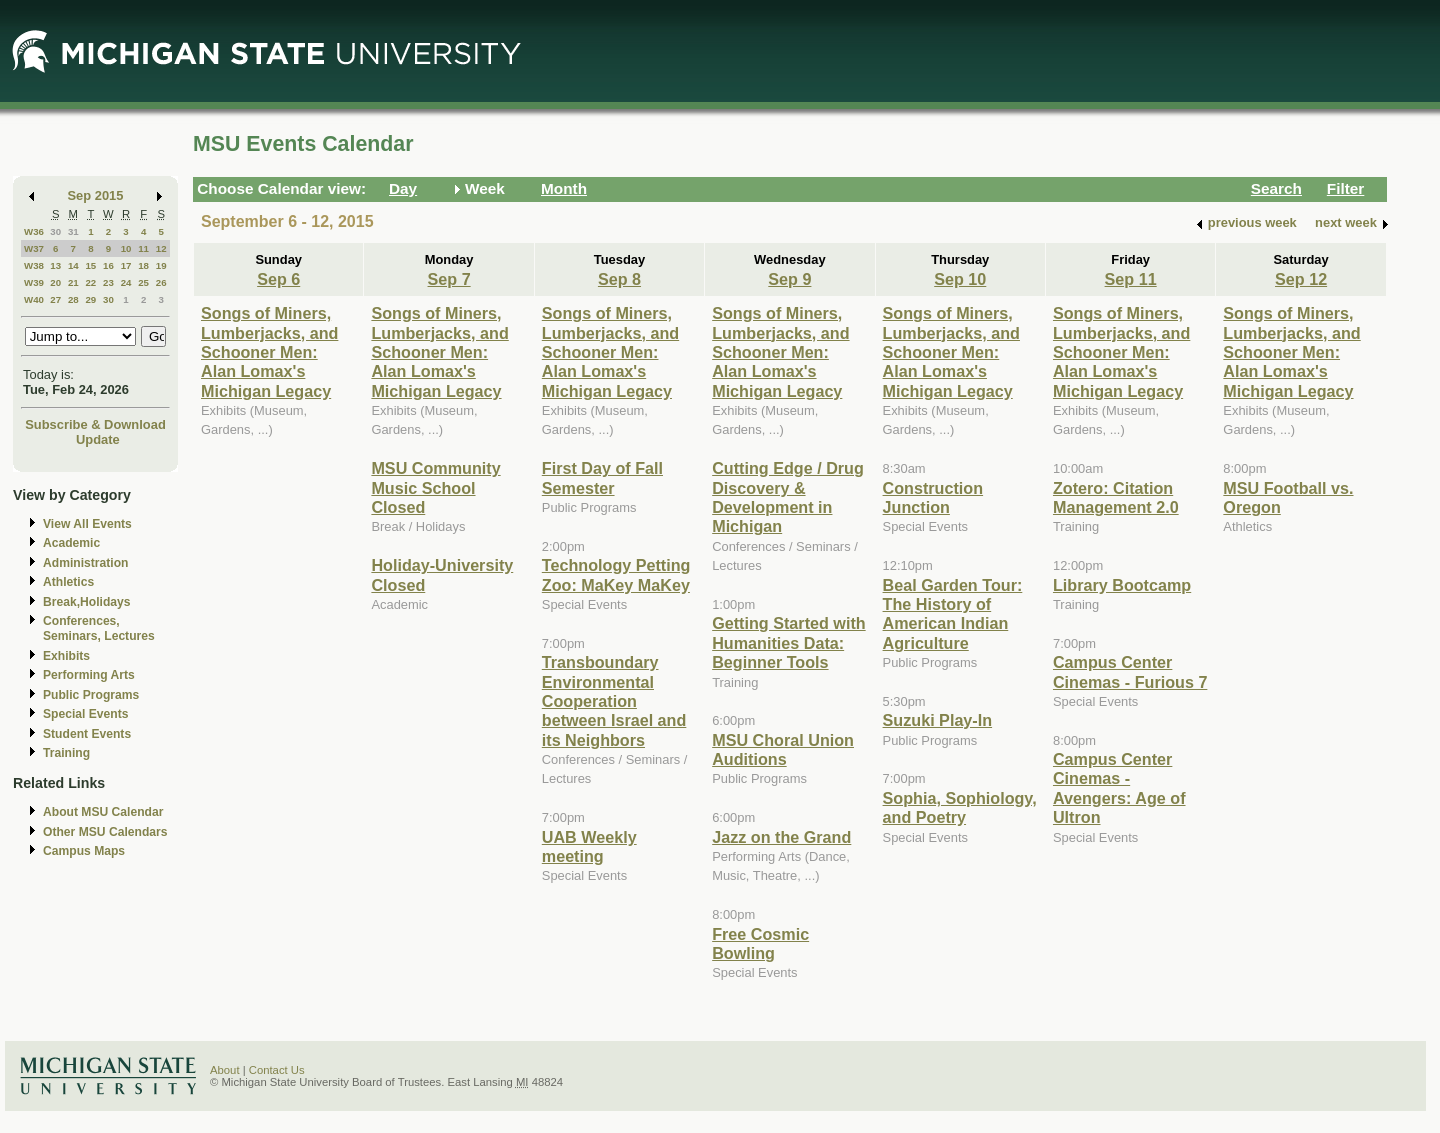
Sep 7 (449, 279)
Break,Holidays (87, 602)
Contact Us (277, 1070)
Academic (71, 543)
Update (98, 439)
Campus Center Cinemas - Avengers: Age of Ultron (1119, 788)
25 (143, 282)
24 (126, 282)
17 (126, 265)
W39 (34, 282)
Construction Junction (933, 497)
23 (108, 282)
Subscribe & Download (95, 424)
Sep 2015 (96, 195)
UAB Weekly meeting (589, 846)
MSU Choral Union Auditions (783, 749)
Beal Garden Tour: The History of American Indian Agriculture (953, 614)
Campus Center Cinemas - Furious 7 (1130, 671)
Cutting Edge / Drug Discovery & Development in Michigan (788, 497)
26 (161, 282)
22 (90, 282)
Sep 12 (1301, 279)
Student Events (87, 734)
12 (161, 248)
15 (90, 265)
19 (161, 265)
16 (108, 265)
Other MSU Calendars (105, 832)
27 (55, 299)
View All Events (87, 524)
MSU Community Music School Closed (435, 487)
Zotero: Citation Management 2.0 (1116, 497)
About (225, 1070)
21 (73, 282)
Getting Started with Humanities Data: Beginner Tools (788, 642)
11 (143, 248)
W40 (34, 299)
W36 (34, 231)
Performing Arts (89, 675)
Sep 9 (789, 279)
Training (66, 753)
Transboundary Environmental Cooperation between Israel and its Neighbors (614, 701)
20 (55, 282)
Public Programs (91, 695)
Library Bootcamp (1122, 585)
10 (126, 248)
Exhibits (66, 656)
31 (73, 231)
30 (55, 231)
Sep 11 (1131, 279)
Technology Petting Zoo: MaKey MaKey (616, 574)
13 (55, 265)
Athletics (68, 582)
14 (73, 265)
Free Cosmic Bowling (760, 943)
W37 (34, 248)
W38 (34, 265)
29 (90, 299)
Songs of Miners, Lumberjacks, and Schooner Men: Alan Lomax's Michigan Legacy (269, 352)
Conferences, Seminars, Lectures (99, 628)
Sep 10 (960, 279)
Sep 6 (278, 279)
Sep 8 (619, 279)
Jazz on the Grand (781, 837)
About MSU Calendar (103, 812)
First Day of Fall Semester (602, 477)
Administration (85, 563)
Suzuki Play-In (938, 720)
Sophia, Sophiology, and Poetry (960, 807)
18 (143, 265)
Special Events (85, 714)
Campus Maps (84, 851)
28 (73, 299)
